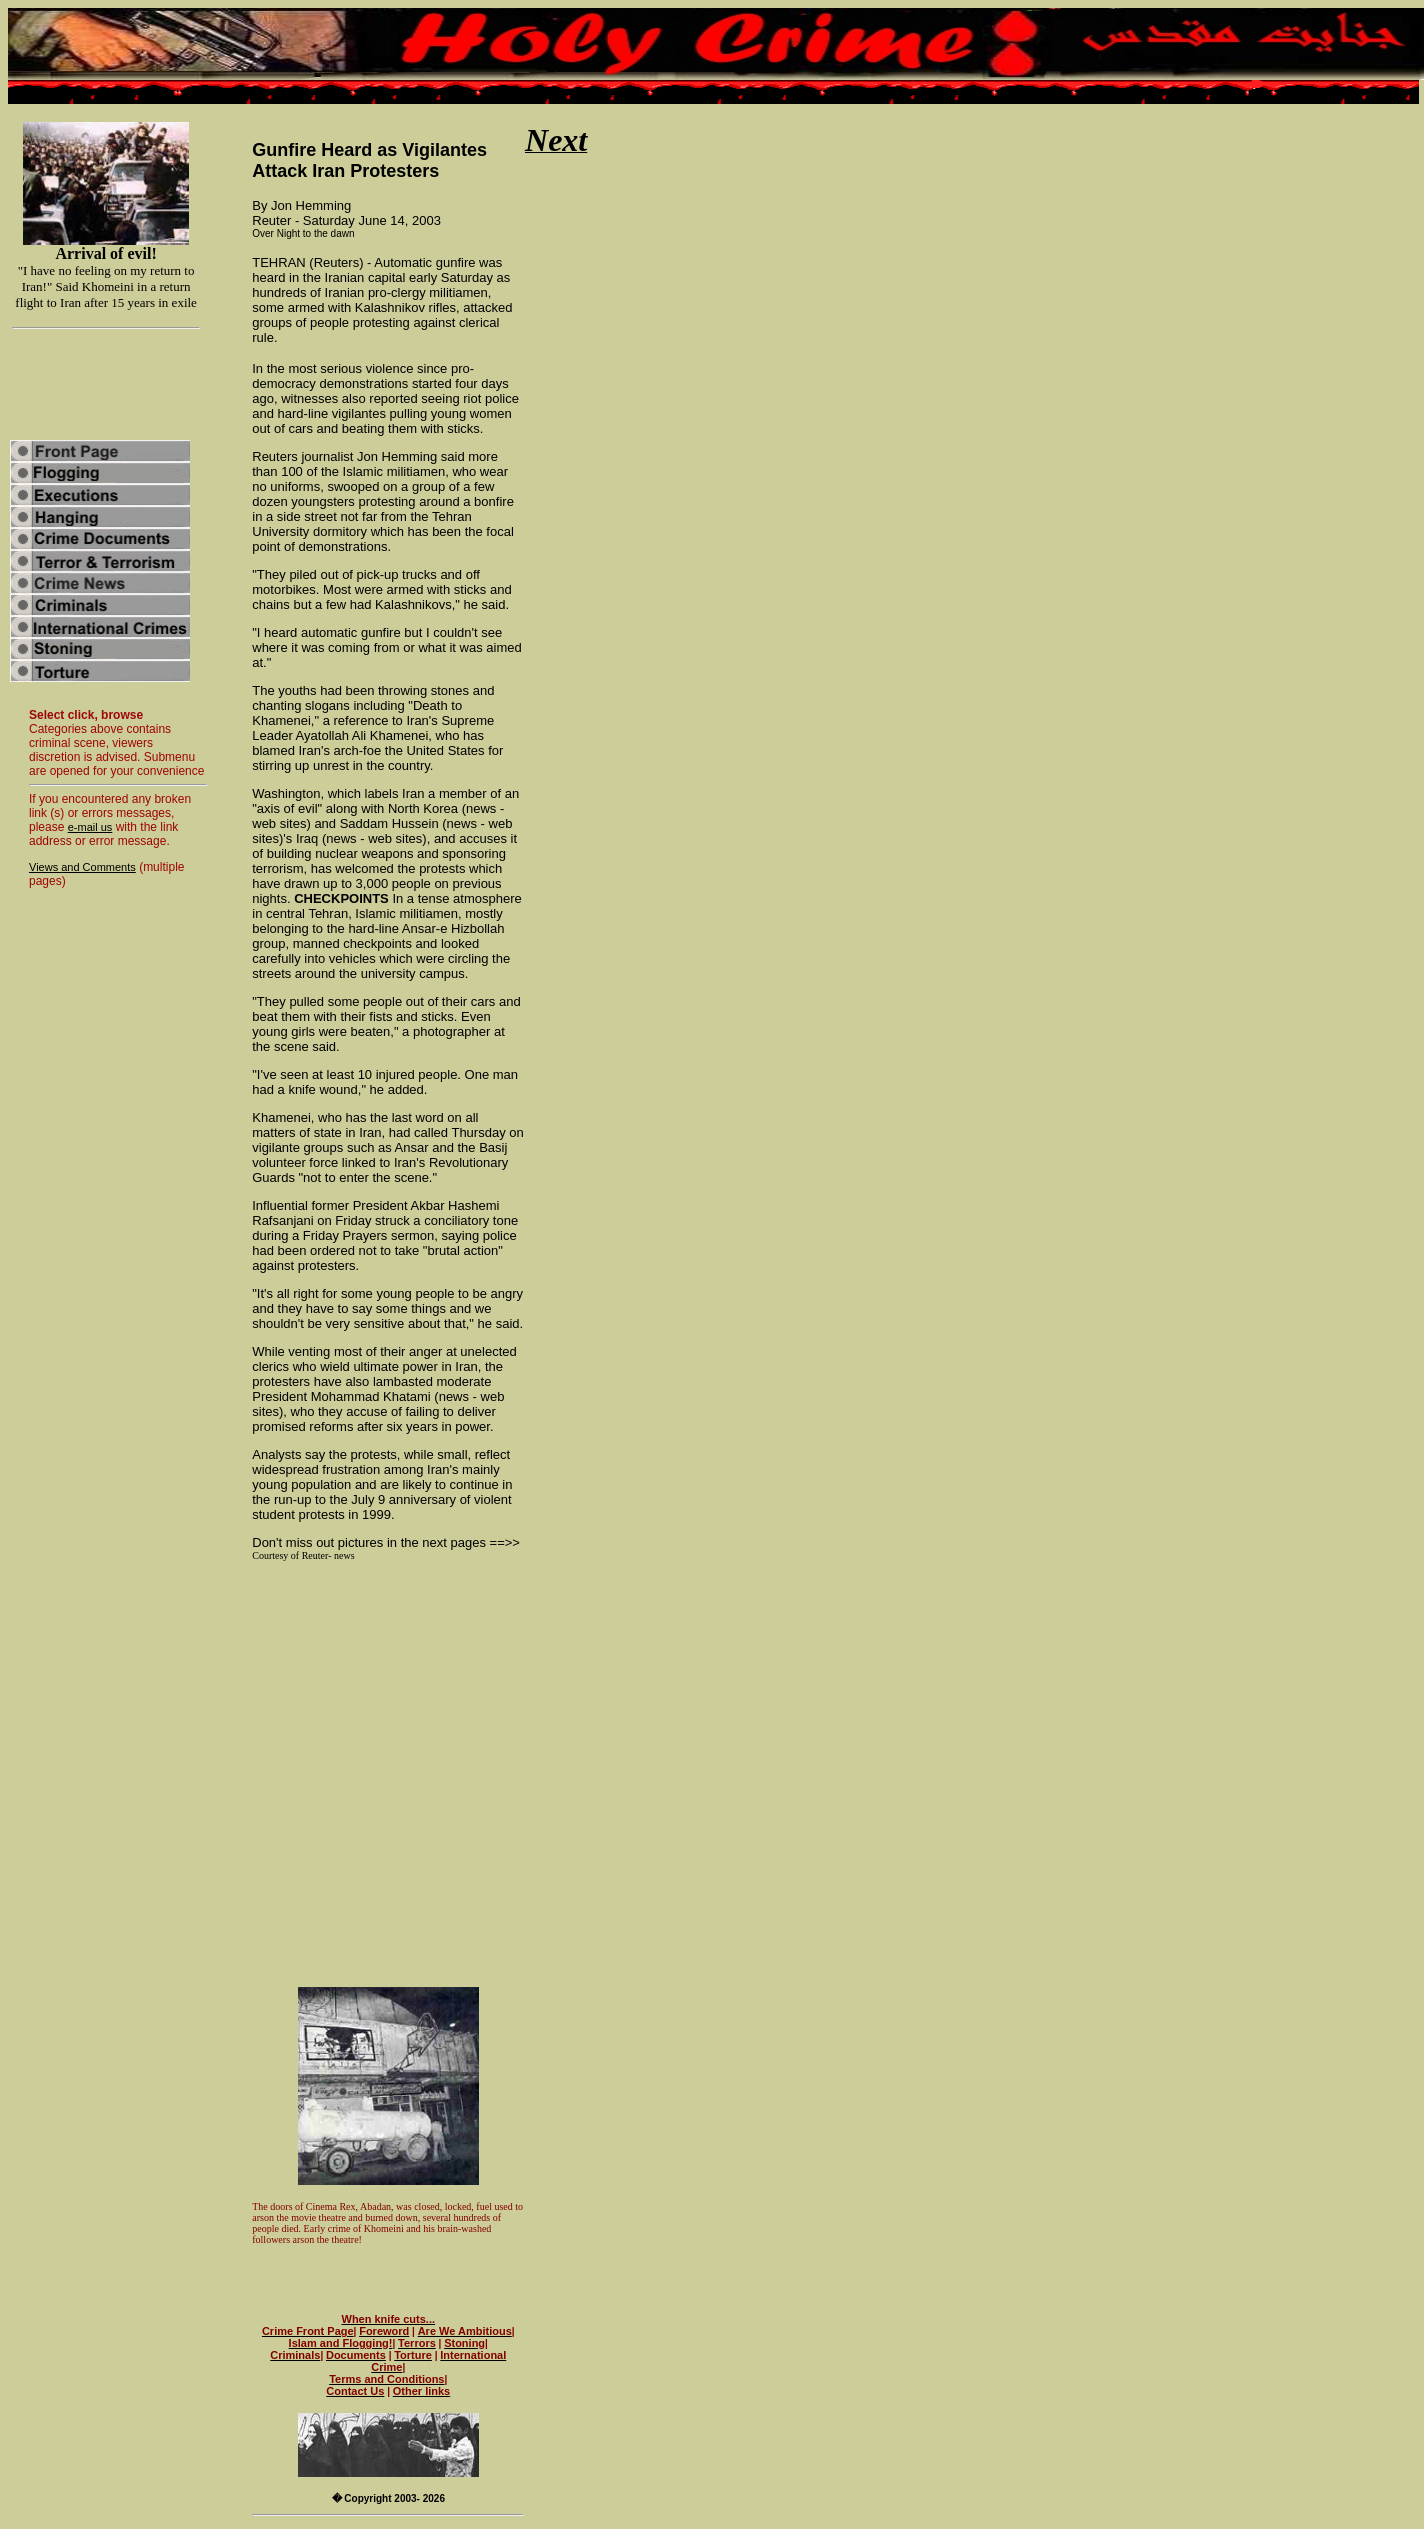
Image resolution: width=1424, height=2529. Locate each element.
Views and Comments (82, 867)
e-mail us (90, 827)
